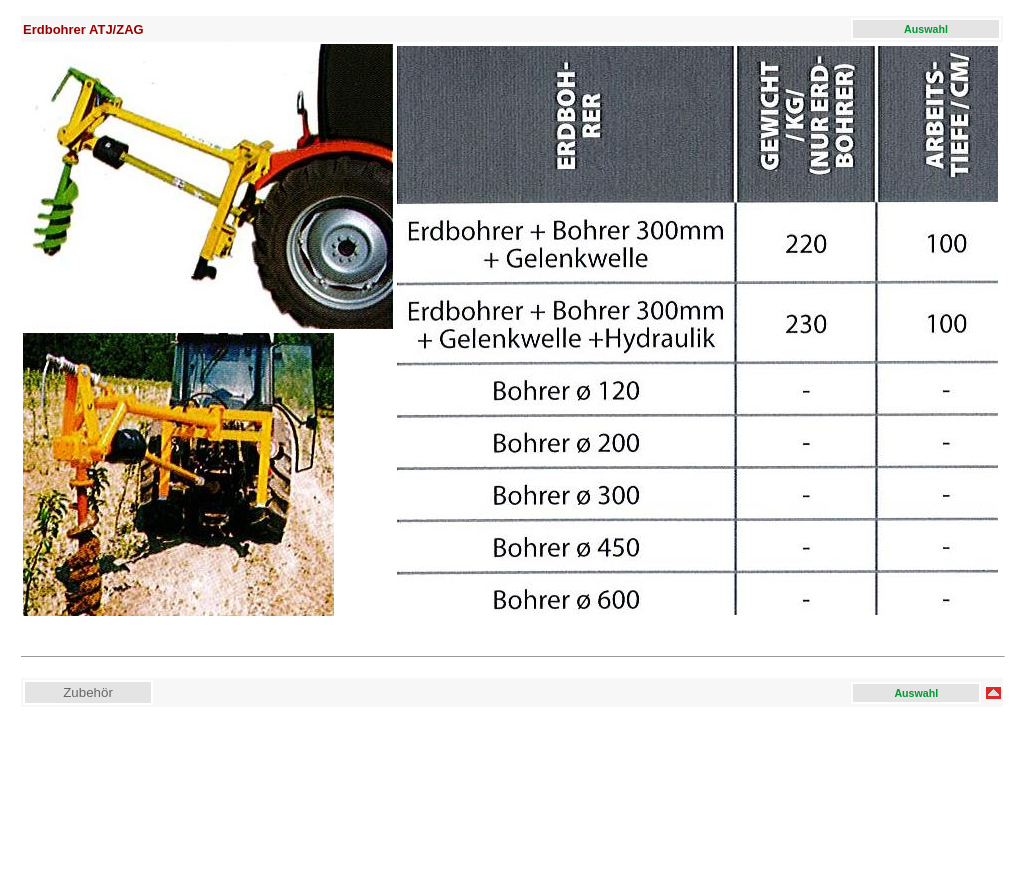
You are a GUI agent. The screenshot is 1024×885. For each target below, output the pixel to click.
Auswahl (926, 29)
